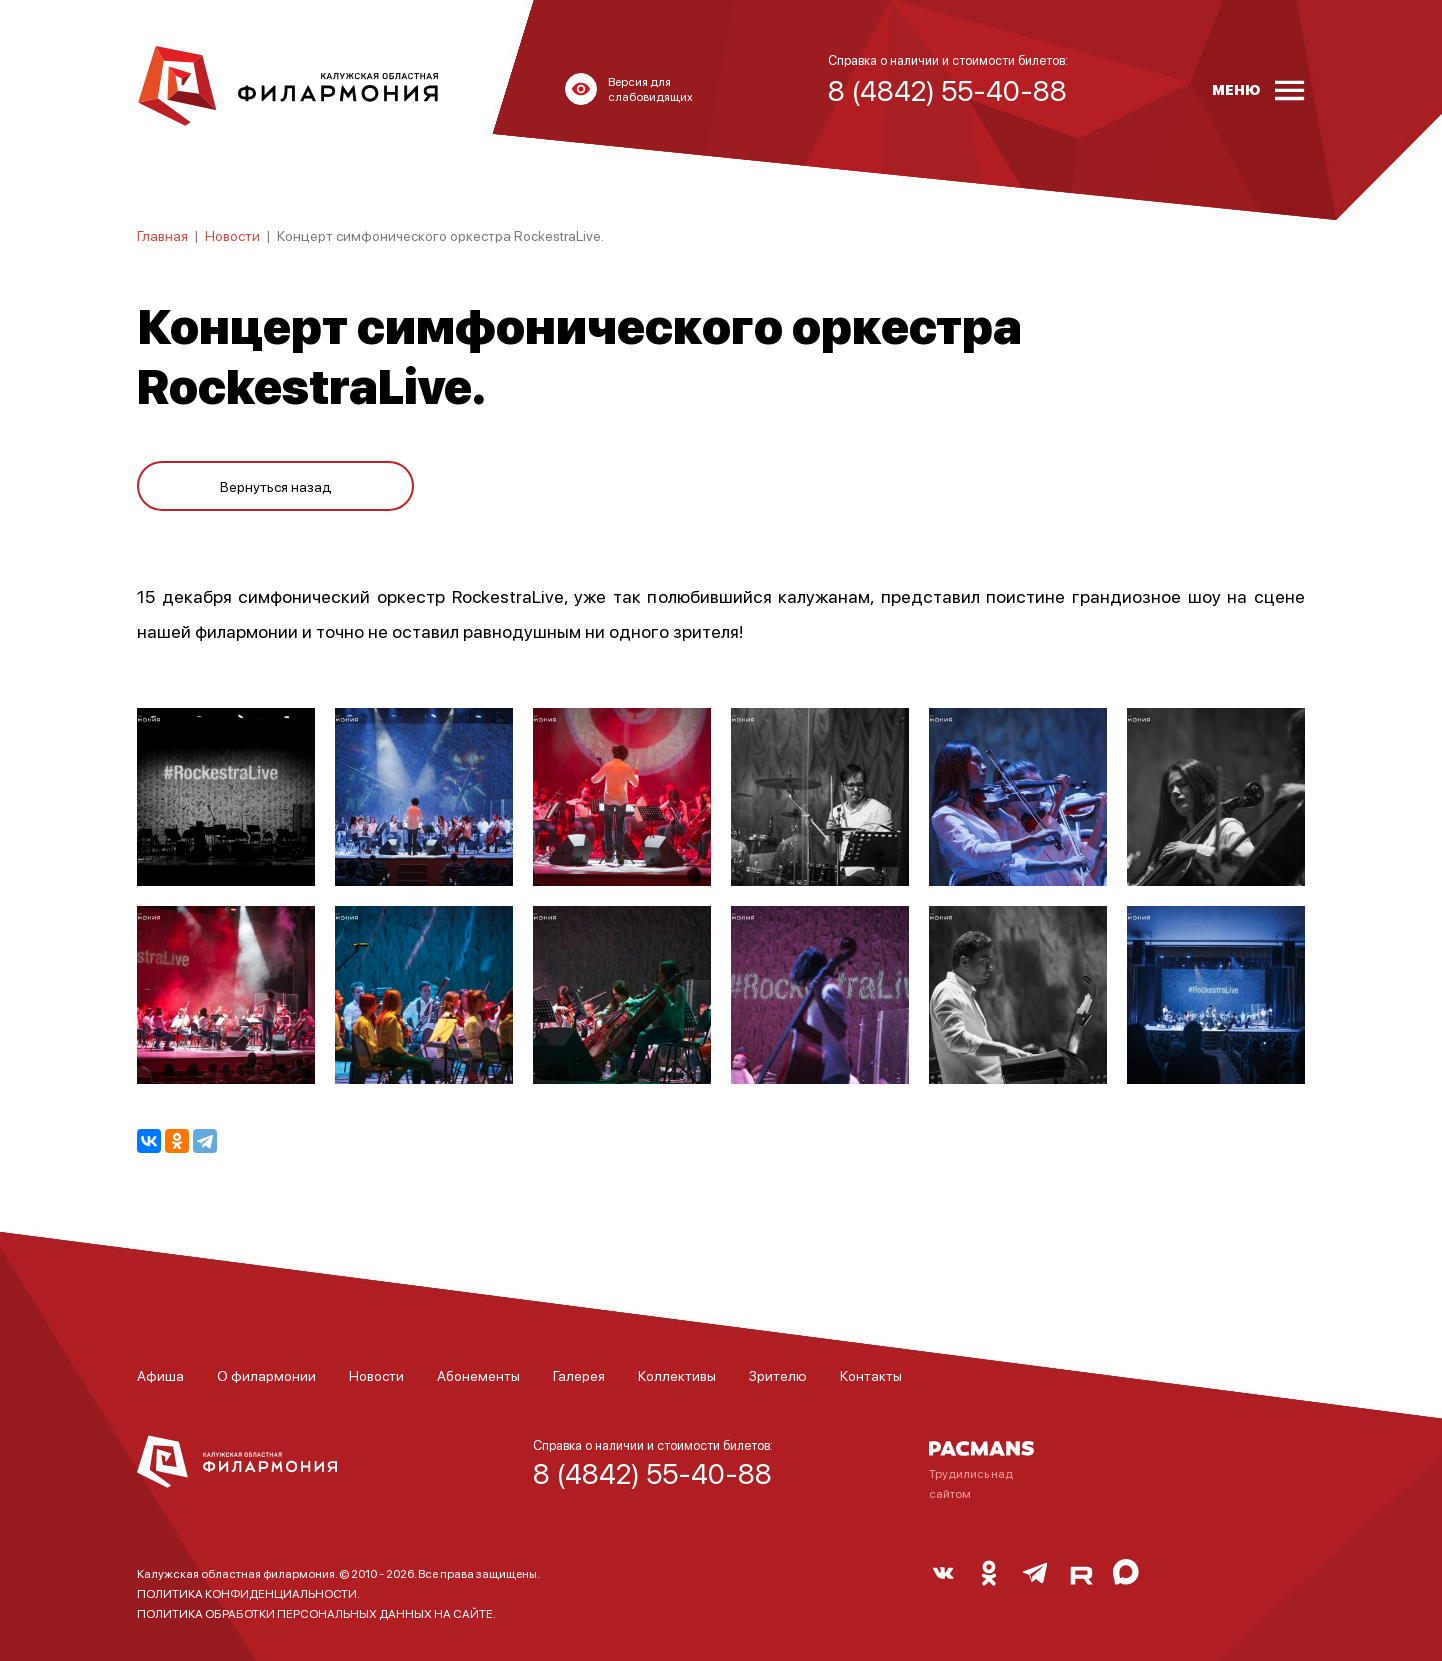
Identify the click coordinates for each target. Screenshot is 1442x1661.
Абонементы (478, 1375)
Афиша (160, 1375)
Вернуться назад (276, 482)
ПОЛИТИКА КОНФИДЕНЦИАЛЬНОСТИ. (248, 1593)
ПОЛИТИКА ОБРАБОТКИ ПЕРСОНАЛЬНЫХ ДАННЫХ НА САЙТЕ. (316, 1613)
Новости (232, 235)
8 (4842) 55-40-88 (652, 1473)
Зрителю (778, 1375)
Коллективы (677, 1375)
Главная (162, 235)
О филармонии (266, 1375)
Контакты (871, 1375)
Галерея (579, 1375)
